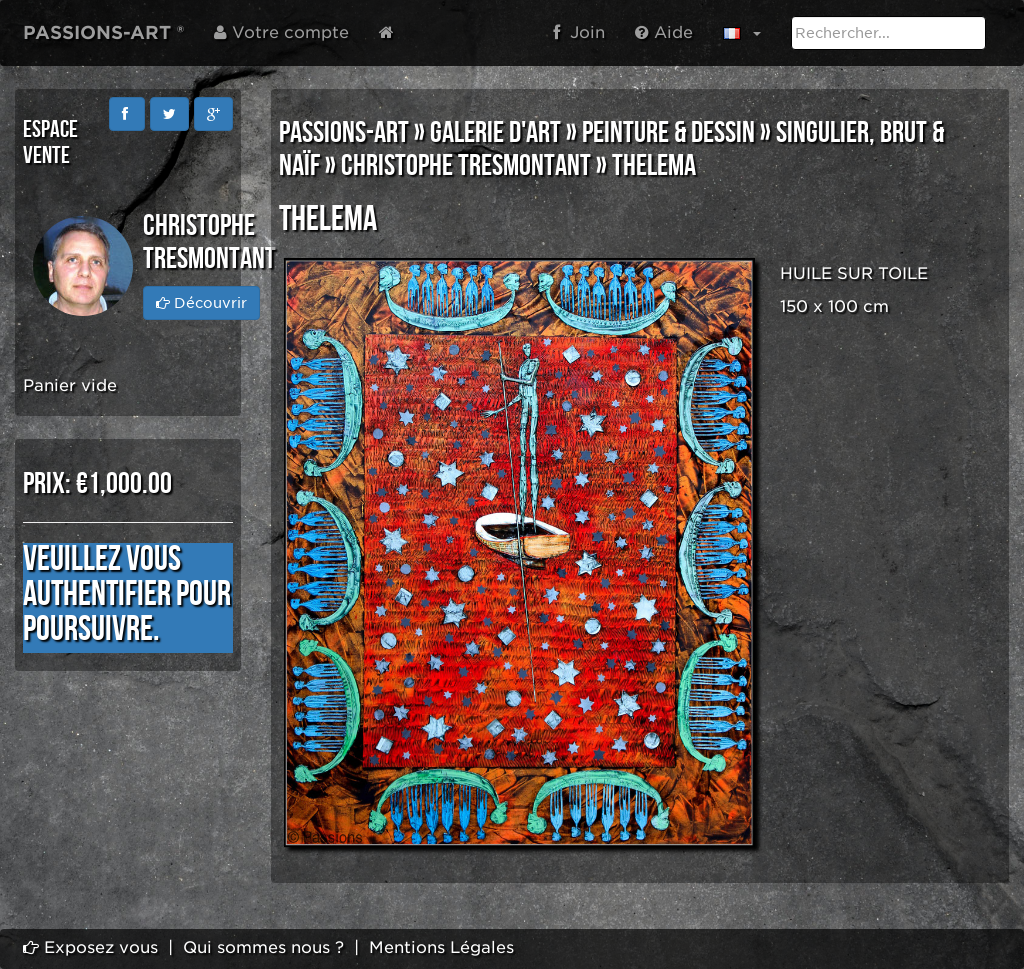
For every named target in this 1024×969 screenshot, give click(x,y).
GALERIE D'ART (495, 133)
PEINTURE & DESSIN (668, 133)
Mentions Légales (441, 947)
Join (579, 32)
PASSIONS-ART (344, 133)
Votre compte (281, 32)
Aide (664, 32)
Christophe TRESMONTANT (466, 166)
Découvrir (201, 303)
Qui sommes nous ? (263, 947)
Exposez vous (90, 947)
